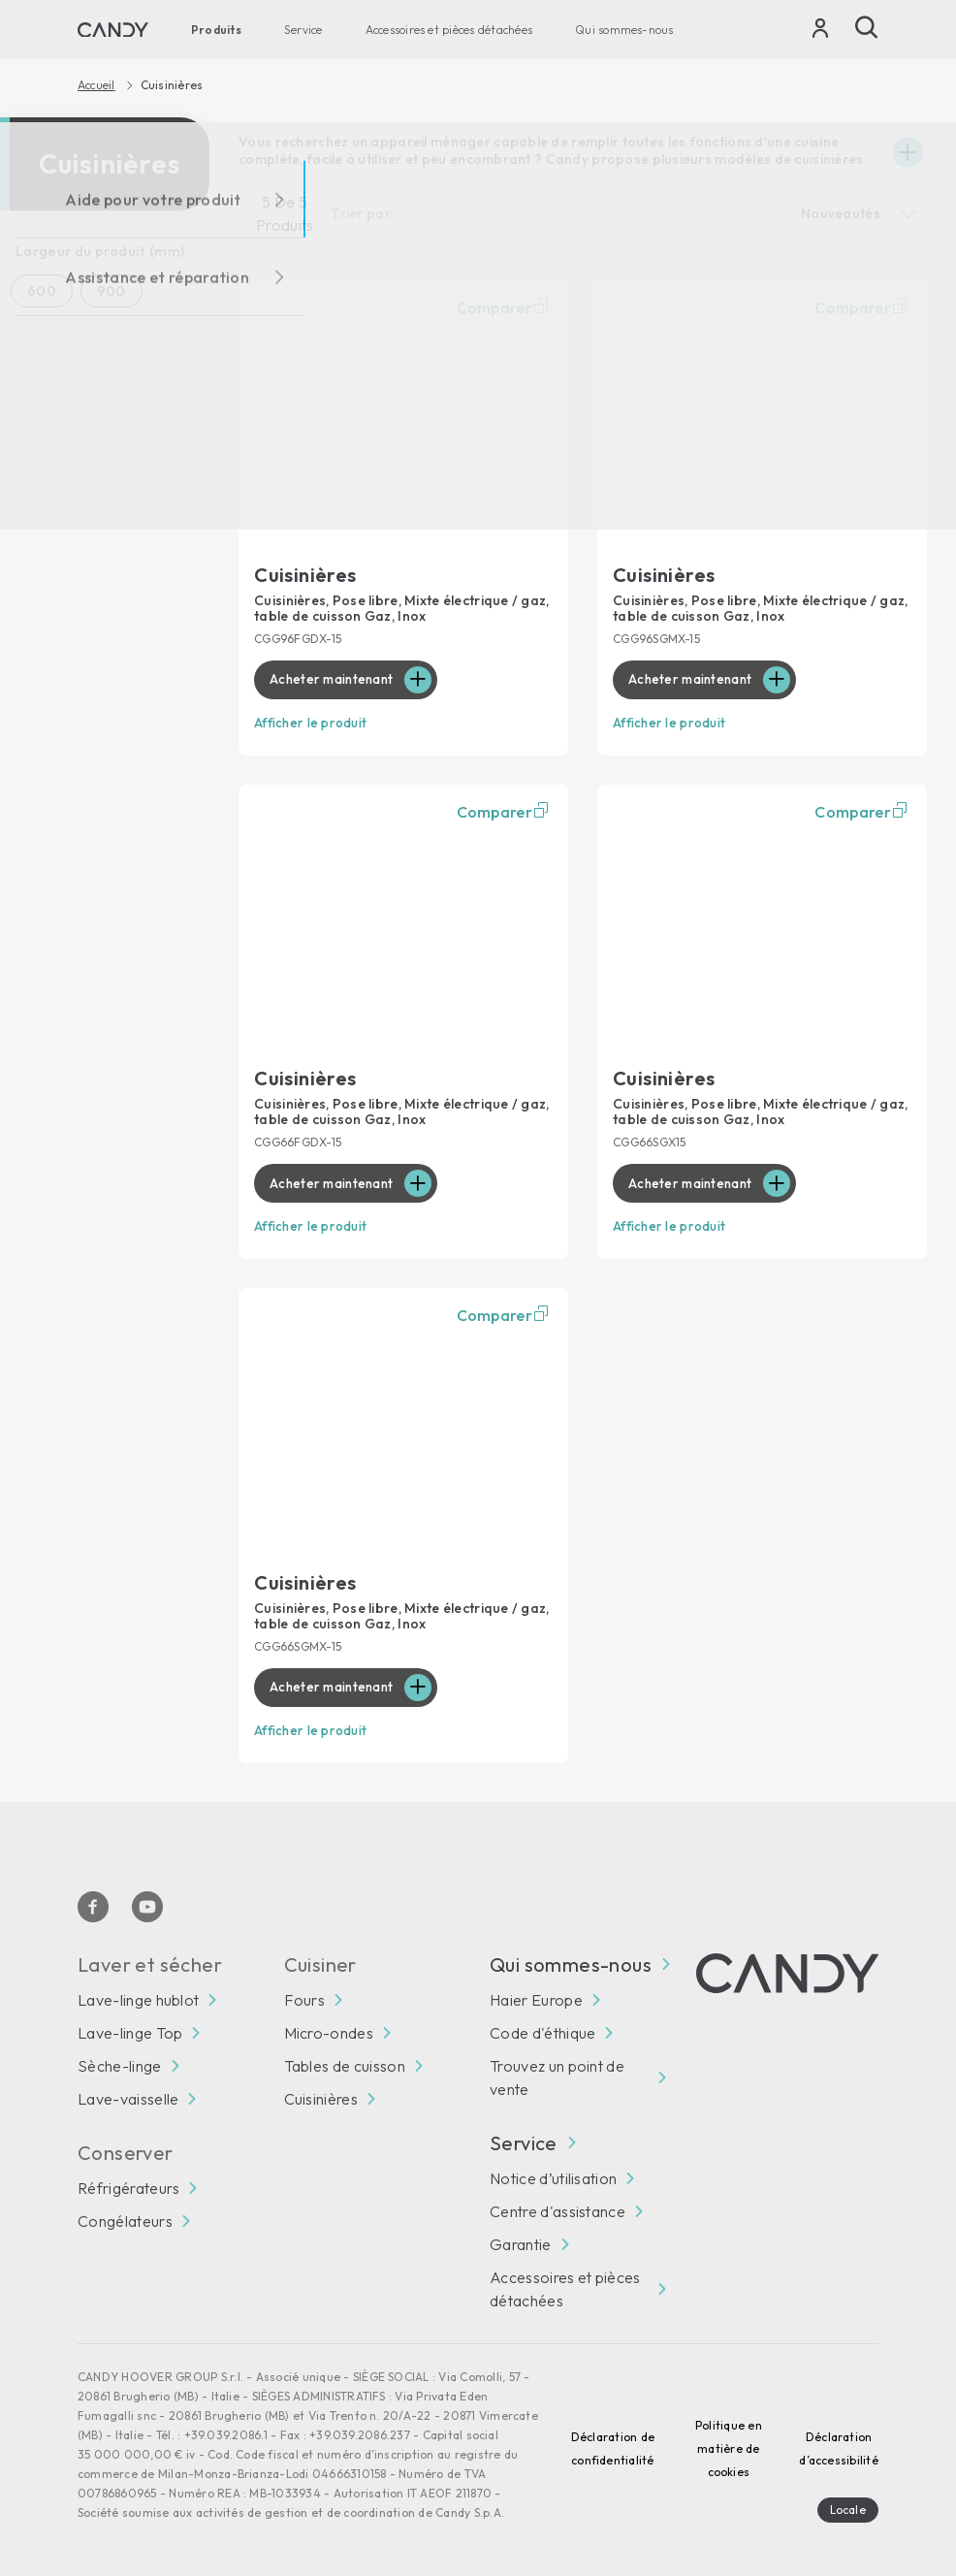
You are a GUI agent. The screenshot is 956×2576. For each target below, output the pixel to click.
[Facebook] (93, 1901)
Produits (216, 29)
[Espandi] (907, 152)
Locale (848, 2504)
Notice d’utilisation (553, 2173)
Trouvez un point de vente (557, 2072)
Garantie (521, 2239)
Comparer (505, 307)
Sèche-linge (120, 2061)
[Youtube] (147, 1901)
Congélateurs (125, 2216)
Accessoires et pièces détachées (449, 29)
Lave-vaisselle (128, 2094)
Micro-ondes (329, 2028)
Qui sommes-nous (624, 29)
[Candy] (113, 30)
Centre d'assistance (557, 2206)
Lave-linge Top (130, 2028)
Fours (305, 1995)
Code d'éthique (542, 2028)
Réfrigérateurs (128, 2183)
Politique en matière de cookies (728, 2443)
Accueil (96, 85)
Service (303, 29)
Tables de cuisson (344, 2061)
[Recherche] (866, 27)
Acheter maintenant (334, 680)
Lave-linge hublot (138, 1995)
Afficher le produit (313, 722)
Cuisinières (321, 2094)
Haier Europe (536, 1995)
